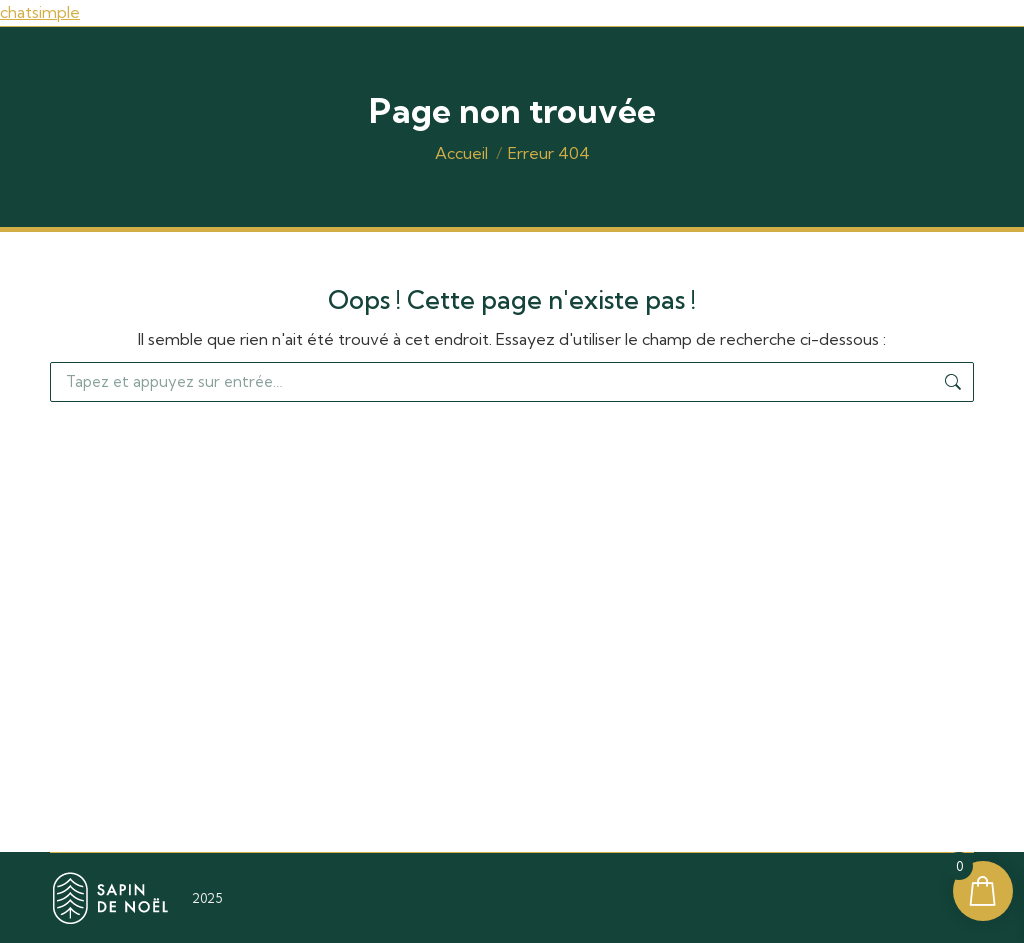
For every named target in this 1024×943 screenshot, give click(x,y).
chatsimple (40, 12)
